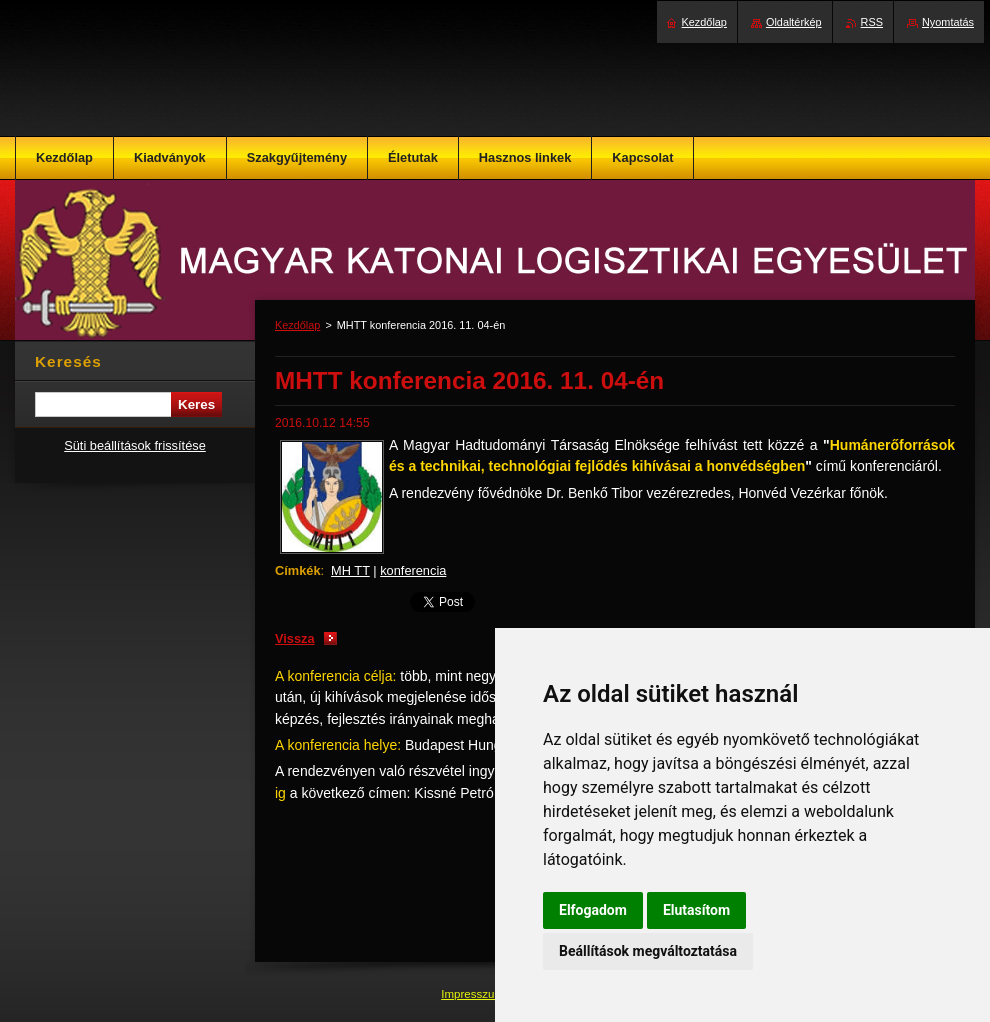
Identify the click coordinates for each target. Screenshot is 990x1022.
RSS (872, 22)
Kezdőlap (297, 325)
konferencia (413, 570)
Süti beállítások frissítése (135, 445)
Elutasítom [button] (696, 910)
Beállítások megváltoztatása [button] (648, 951)
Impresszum (474, 994)
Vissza (295, 638)
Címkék (298, 570)
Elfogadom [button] (593, 910)
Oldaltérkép (794, 22)
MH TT (350, 570)
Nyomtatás (948, 22)
